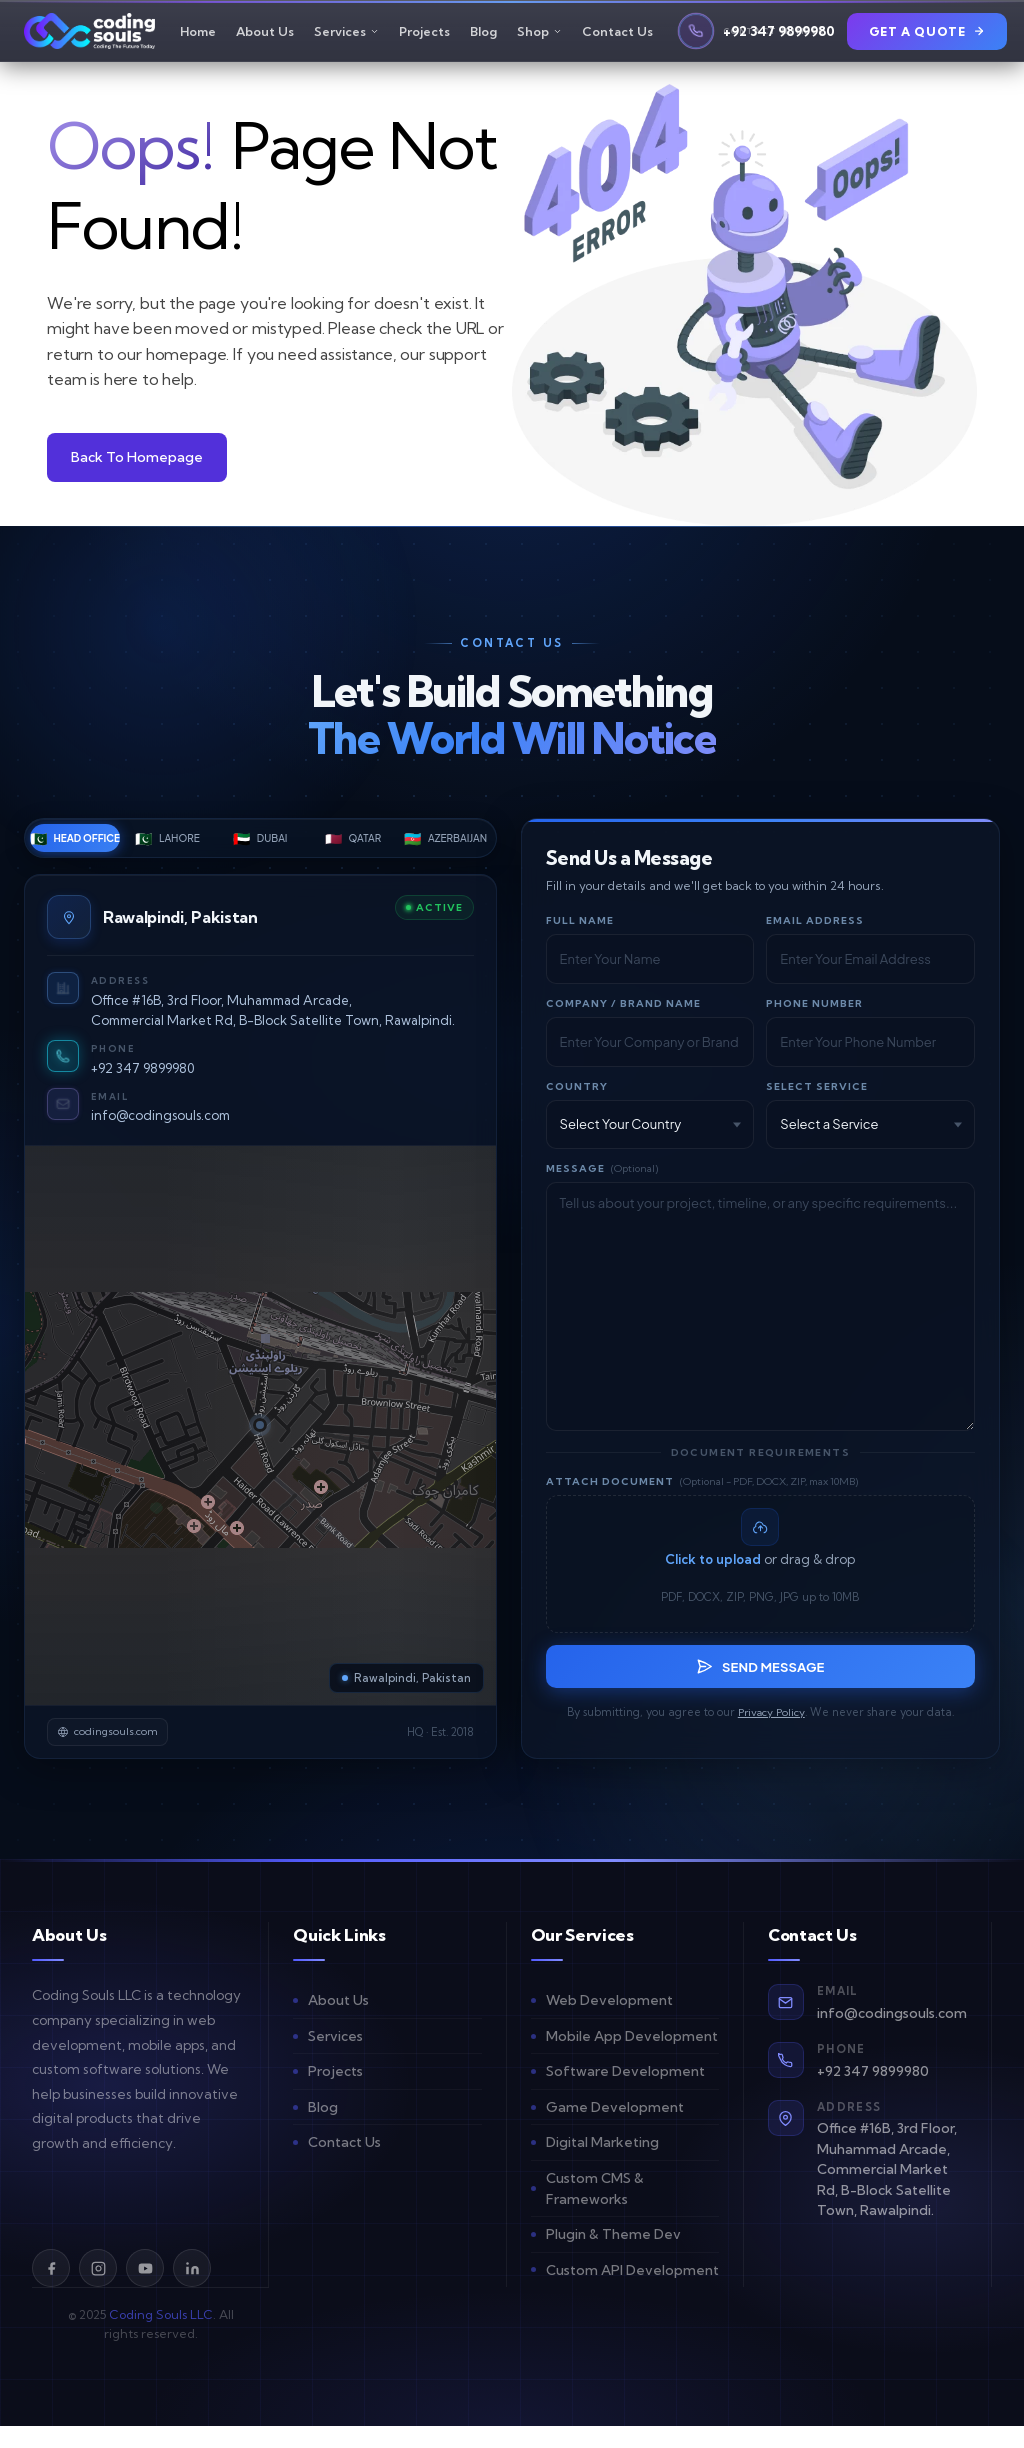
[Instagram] (98, 2290)
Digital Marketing (602, 2164)
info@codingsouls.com (164, 1123)
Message (602, 1176)
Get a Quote (927, 35)
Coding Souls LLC (161, 2336)
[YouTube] (145, 2290)
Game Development (615, 2129)
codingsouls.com (115, 1751)
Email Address (815, 928)
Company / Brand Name (623, 1011)
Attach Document (702, 1489)
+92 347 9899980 (146, 1076)
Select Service (817, 1094)
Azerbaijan (445, 846)
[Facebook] (51, 2290)
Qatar (353, 846)
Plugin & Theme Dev (613, 2256)
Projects (424, 35)
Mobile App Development (632, 2058)
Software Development (625, 2093)
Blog (483, 35)
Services (346, 35)
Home (198, 35)
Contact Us (617, 35)
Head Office (75, 846)
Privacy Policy (771, 1734)
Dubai (260, 846)
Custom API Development (632, 2291)
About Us (265, 35)
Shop (539, 35)
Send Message (760, 1686)
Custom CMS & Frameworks (595, 2210)
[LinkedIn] (192, 2290)
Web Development (609, 2022)
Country (577, 1094)
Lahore (167, 846)
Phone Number (814, 1011)
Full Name (580, 928)
